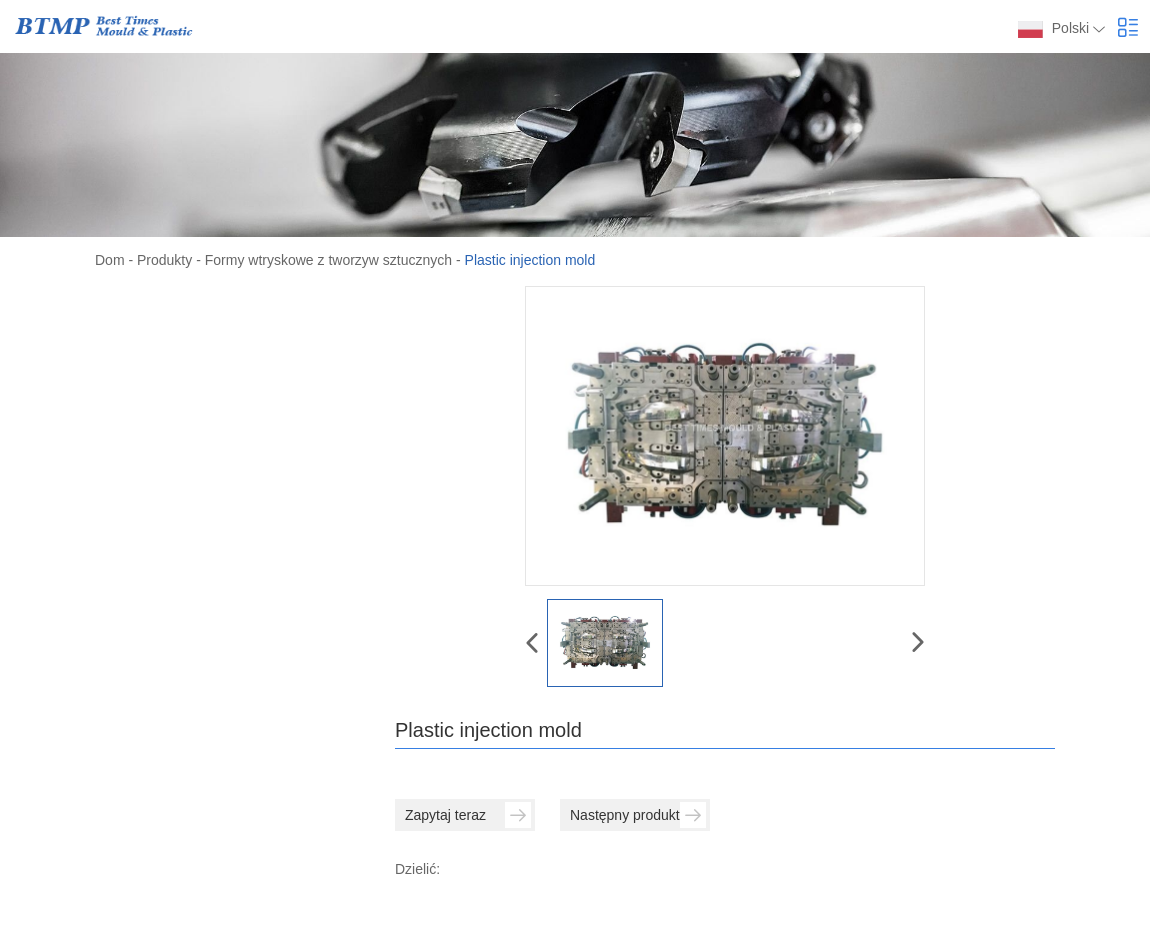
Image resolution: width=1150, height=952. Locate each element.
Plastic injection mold (530, 260)
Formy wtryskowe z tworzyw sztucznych (328, 260)
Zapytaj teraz (468, 815)
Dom (110, 260)
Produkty (164, 260)
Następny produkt (638, 815)
